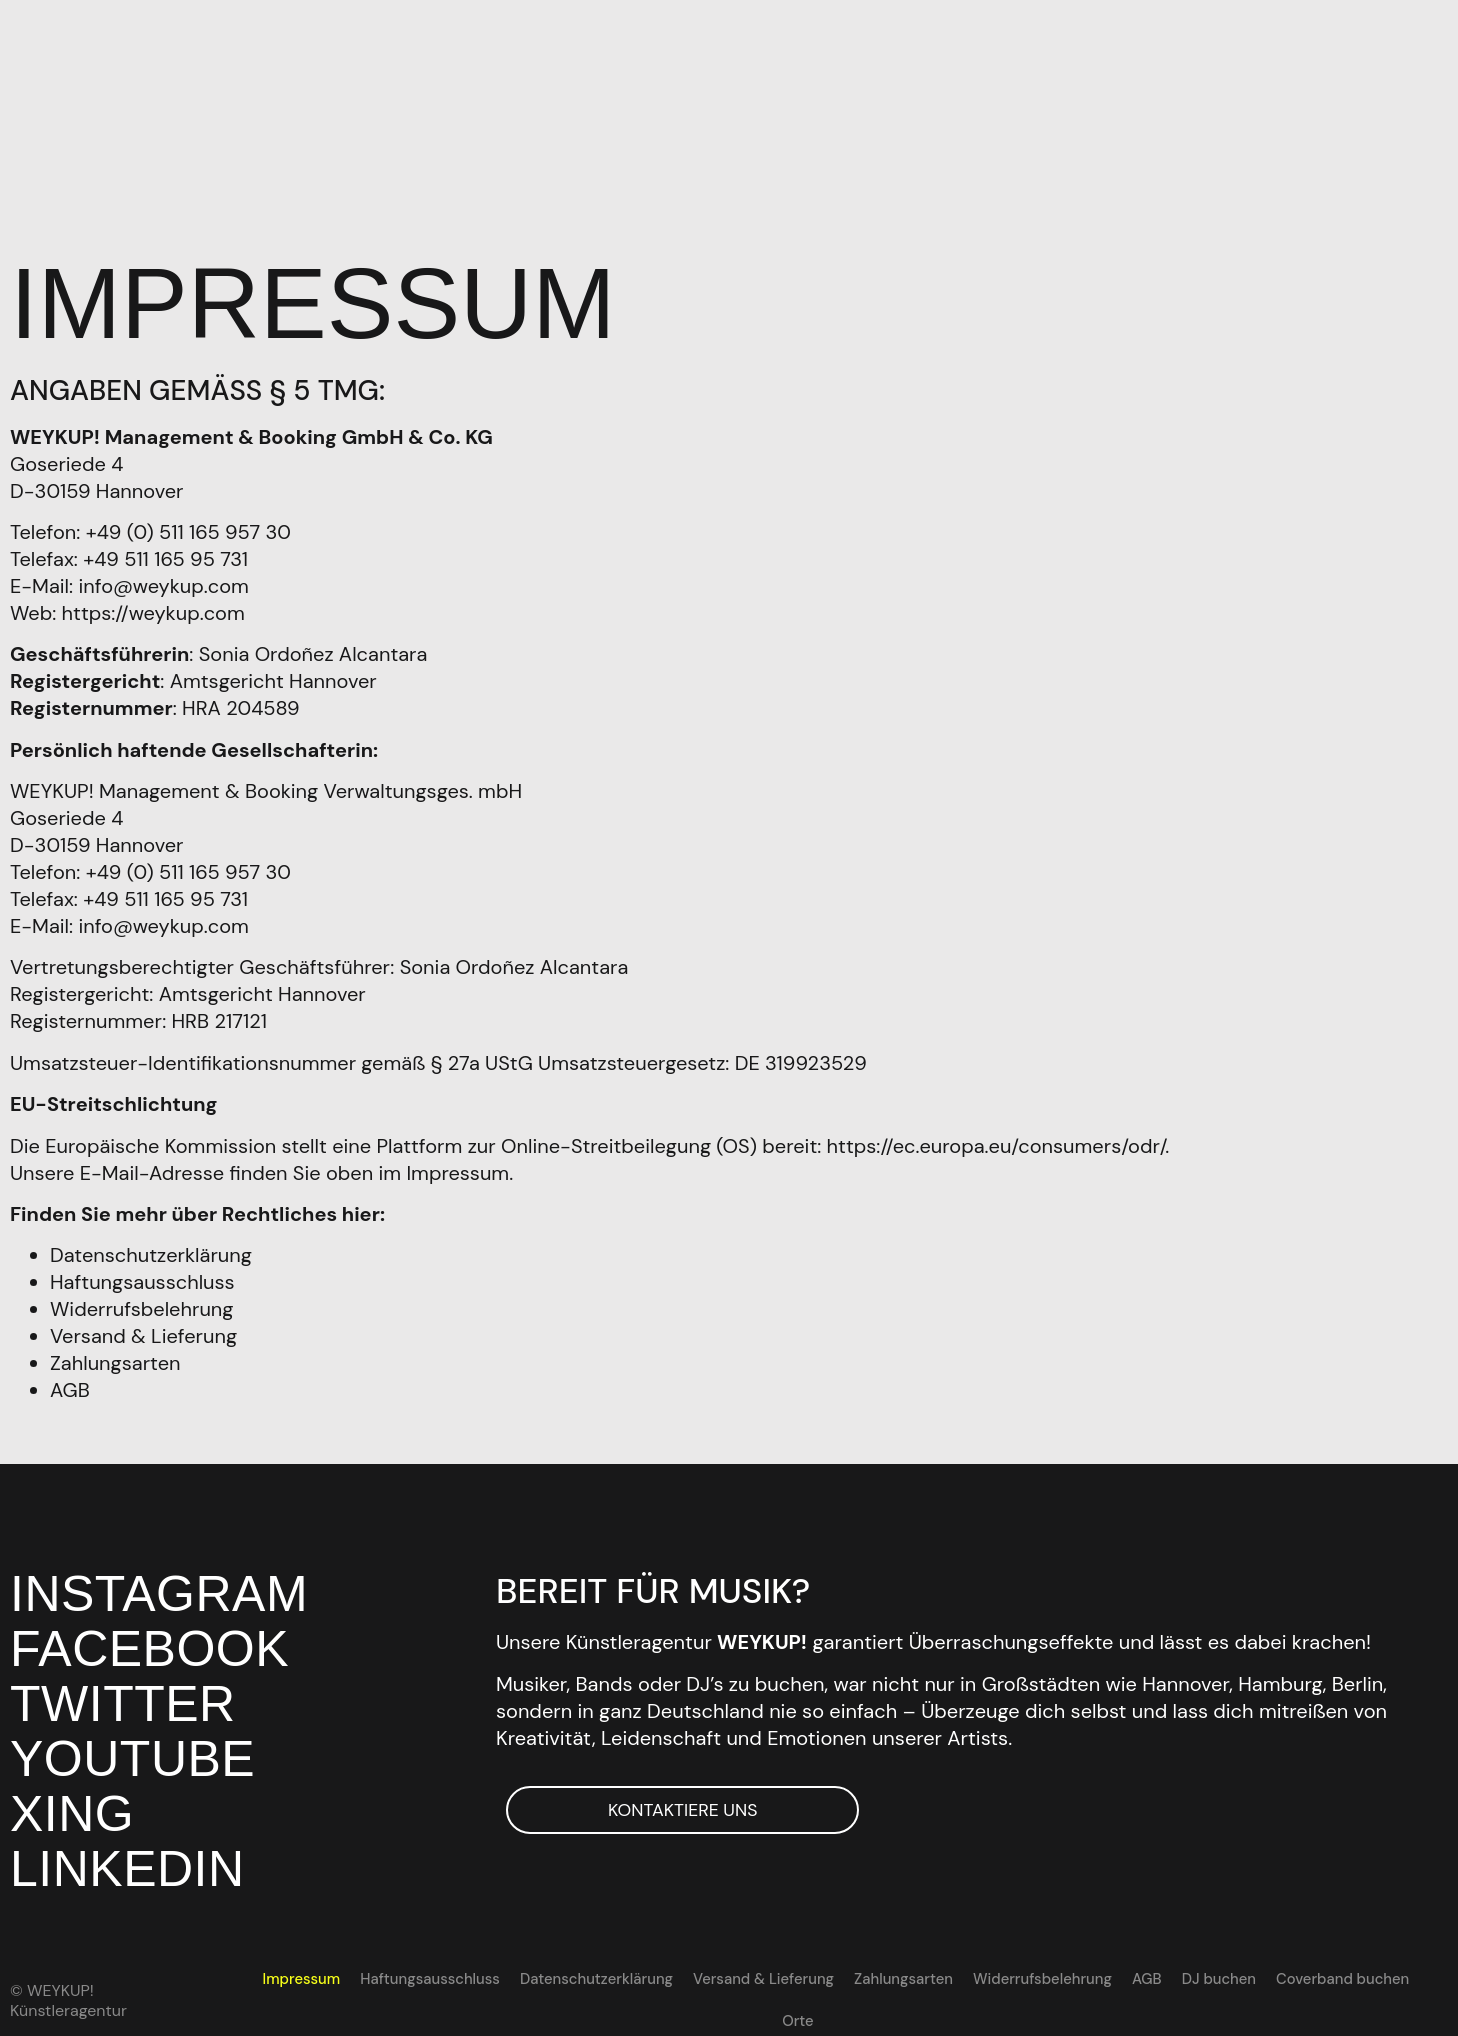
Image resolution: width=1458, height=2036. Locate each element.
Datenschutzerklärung (151, 1250)
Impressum (282, 1974)
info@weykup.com (163, 580)
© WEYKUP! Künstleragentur (68, 1989)
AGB (70, 1385)
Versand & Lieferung (143, 1331)
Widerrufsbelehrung (141, 1304)
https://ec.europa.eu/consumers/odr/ (996, 1140)
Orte (1374, 1974)
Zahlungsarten (115, 1358)
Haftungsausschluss (142, 1277)
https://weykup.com (153, 607)
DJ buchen (1157, 1974)
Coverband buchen (1276, 1974)
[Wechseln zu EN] (1418, 1974)
